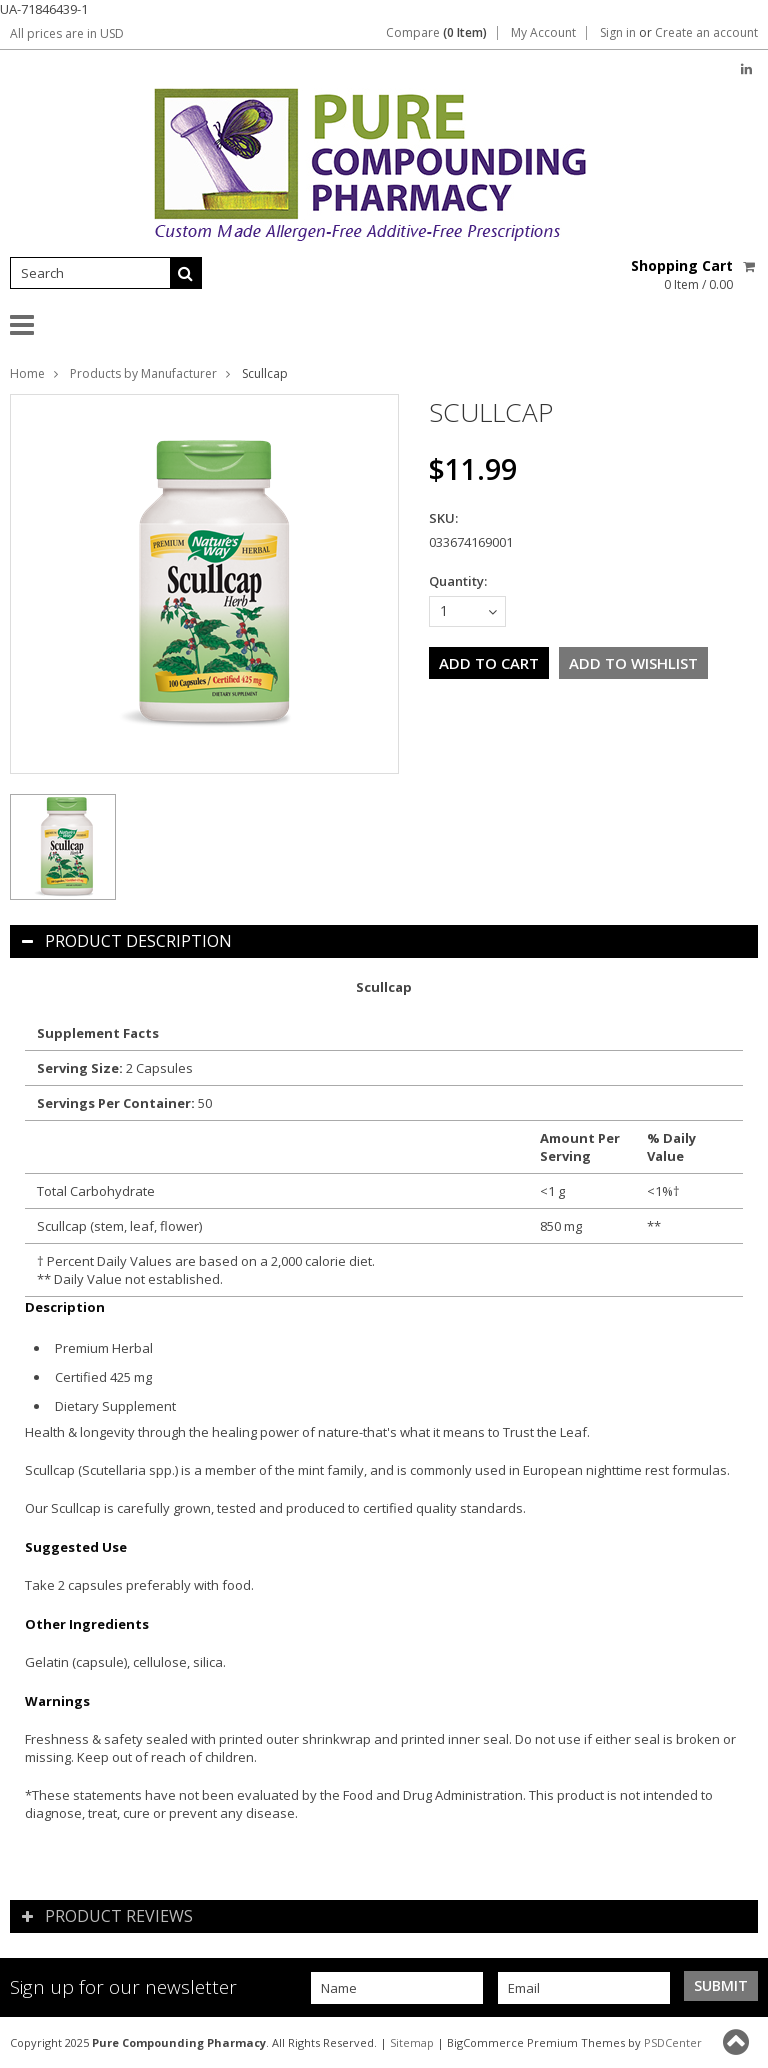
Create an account (706, 33)
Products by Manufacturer (143, 373)
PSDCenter (673, 2042)
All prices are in (67, 33)
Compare (436, 33)
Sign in (618, 33)
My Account (543, 33)
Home (27, 373)
